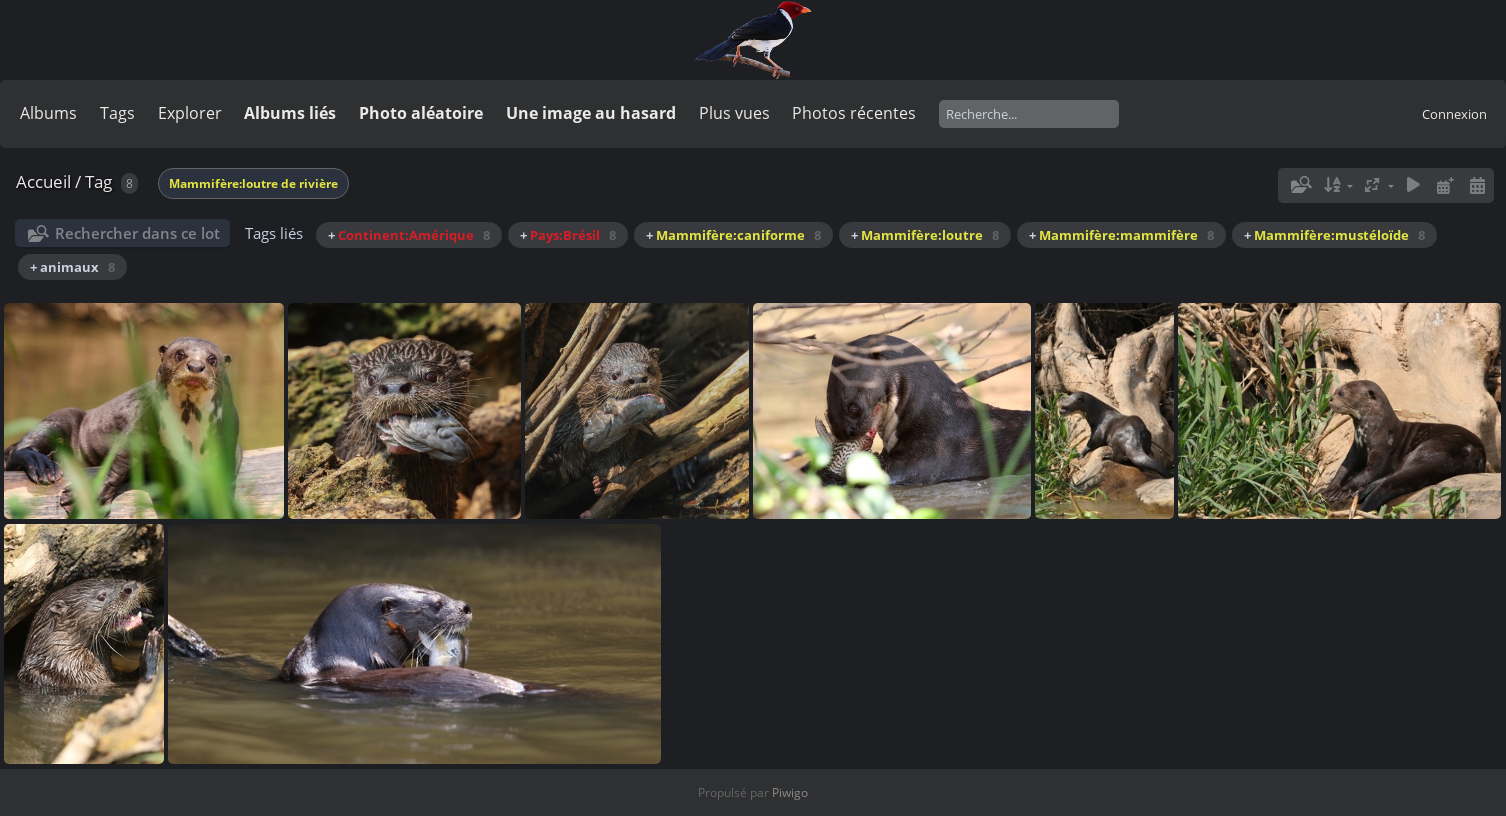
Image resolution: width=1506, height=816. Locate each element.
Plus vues (734, 113)
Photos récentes (854, 113)
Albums (48, 113)
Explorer (190, 113)
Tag (98, 181)
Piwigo (790, 792)
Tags (117, 113)
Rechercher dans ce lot (137, 233)
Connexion (1454, 114)
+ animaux (72, 267)
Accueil (43, 181)
